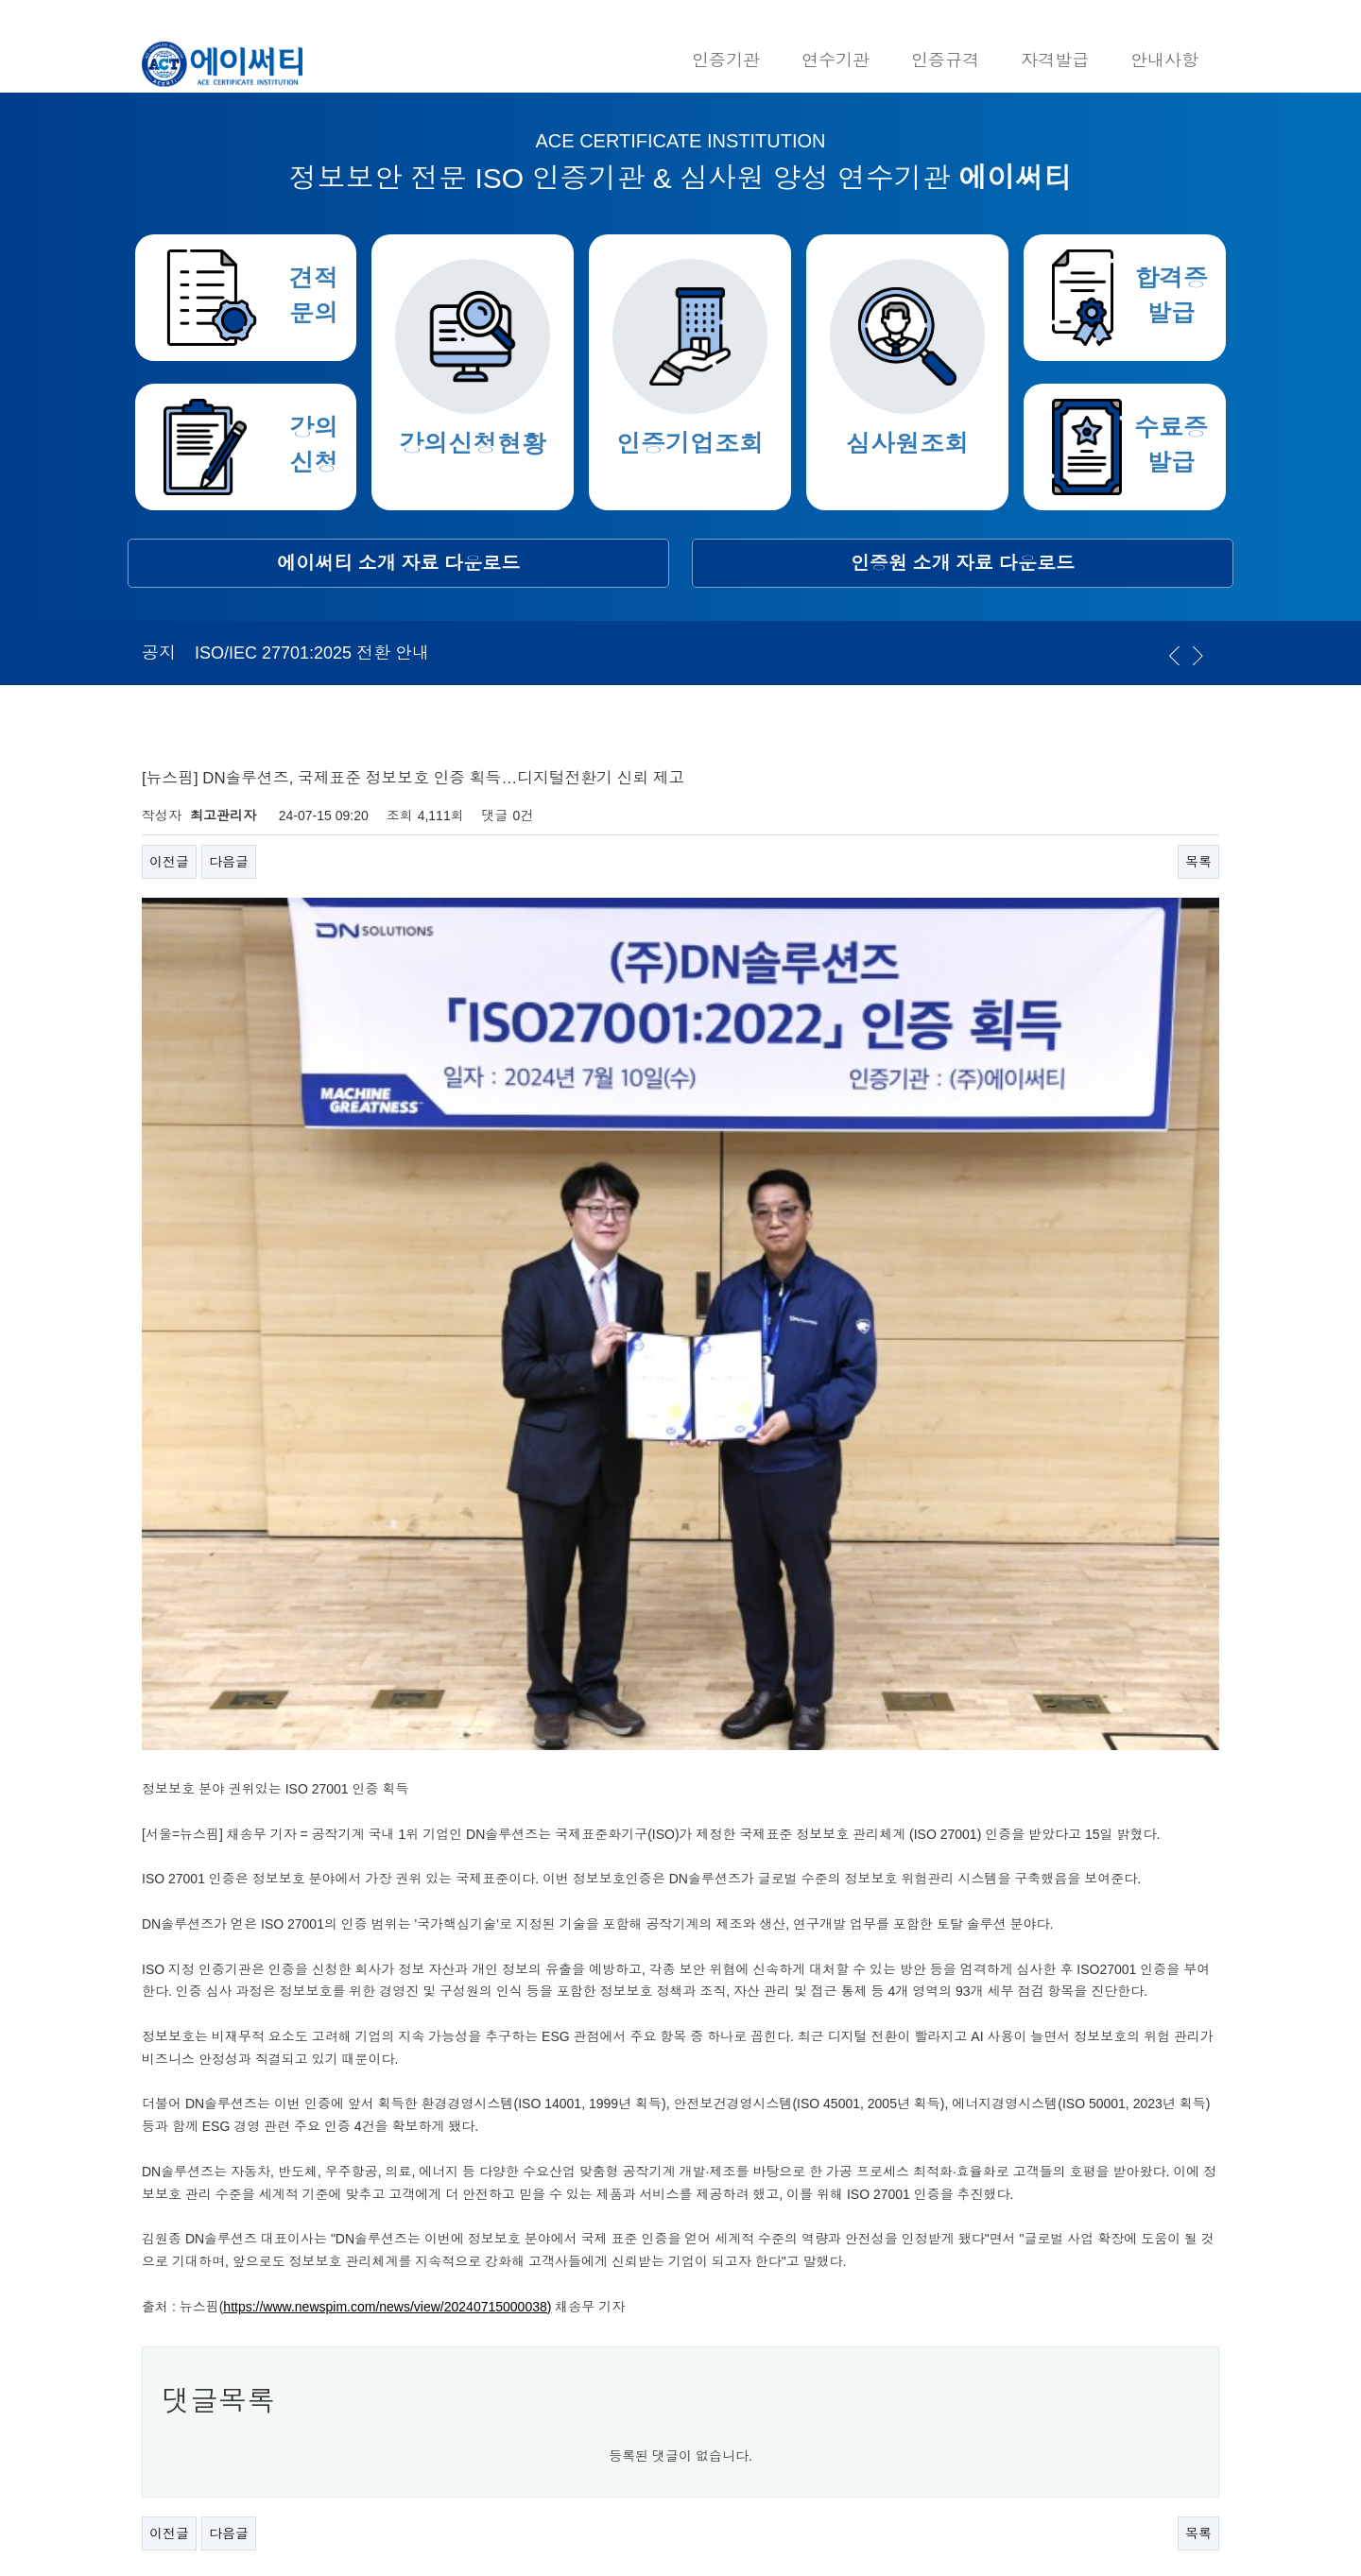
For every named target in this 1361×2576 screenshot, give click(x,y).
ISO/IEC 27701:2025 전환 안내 (312, 653)
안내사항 (1164, 60)
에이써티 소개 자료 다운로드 (398, 563)
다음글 (229, 861)
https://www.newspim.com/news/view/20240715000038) (387, 1962)
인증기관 (726, 60)
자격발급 (1055, 60)
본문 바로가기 (0, 0)
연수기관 (835, 60)
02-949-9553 (409, 2313)
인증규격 (945, 60)
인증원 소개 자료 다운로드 (963, 563)
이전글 (169, 861)
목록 (1198, 861)
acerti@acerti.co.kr (417, 2410)
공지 (159, 653)
